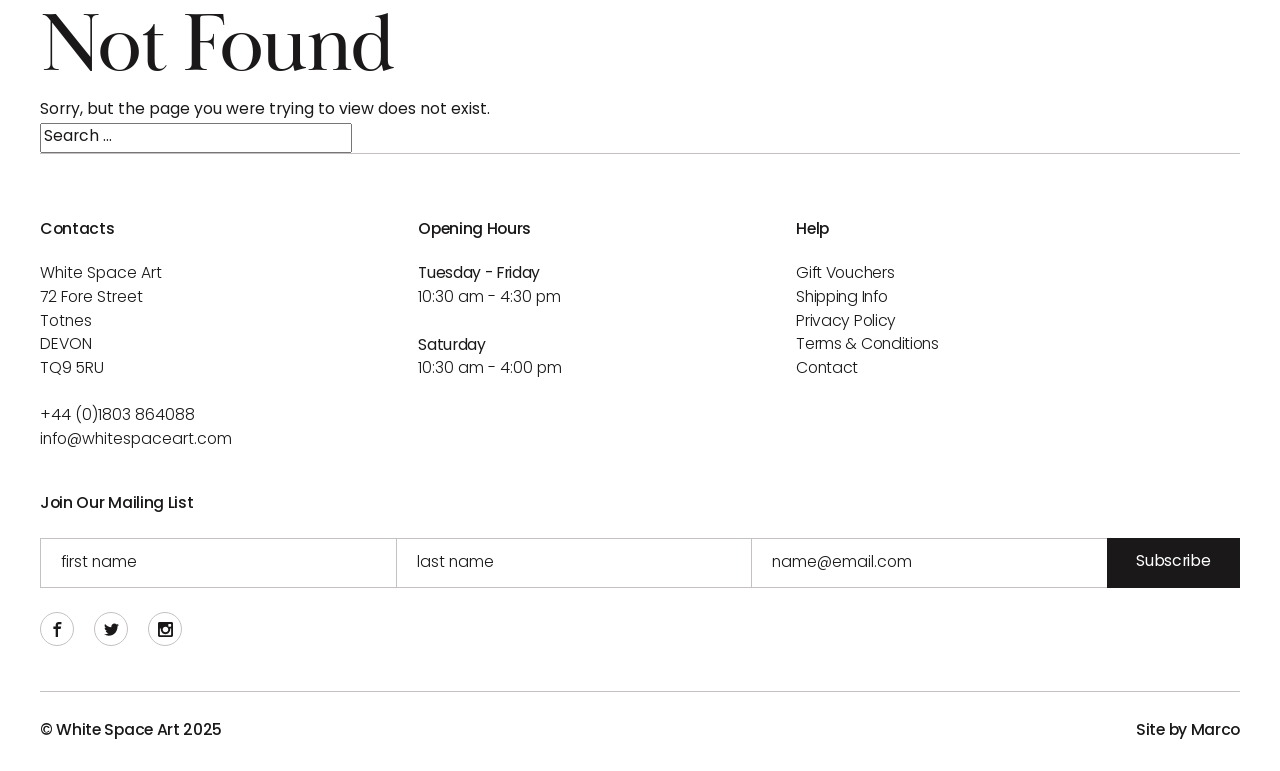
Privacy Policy (846, 322)
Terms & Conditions (867, 345)
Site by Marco (1188, 731)
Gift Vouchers (845, 274)
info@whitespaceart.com (136, 440)
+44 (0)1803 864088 (117, 416)
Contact (827, 369)
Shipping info (841, 298)
